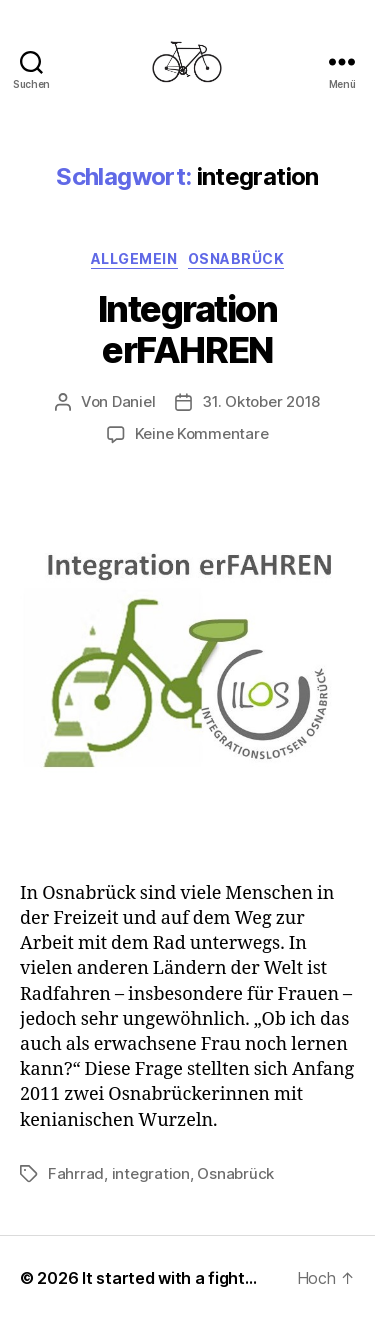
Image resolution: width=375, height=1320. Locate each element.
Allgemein (134, 258)
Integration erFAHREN (188, 329)
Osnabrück (236, 258)
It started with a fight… (169, 1278)
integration (151, 1173)
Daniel (133, 401)
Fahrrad (76, 1173)
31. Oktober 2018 (261, 401)
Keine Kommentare (202, 433)
